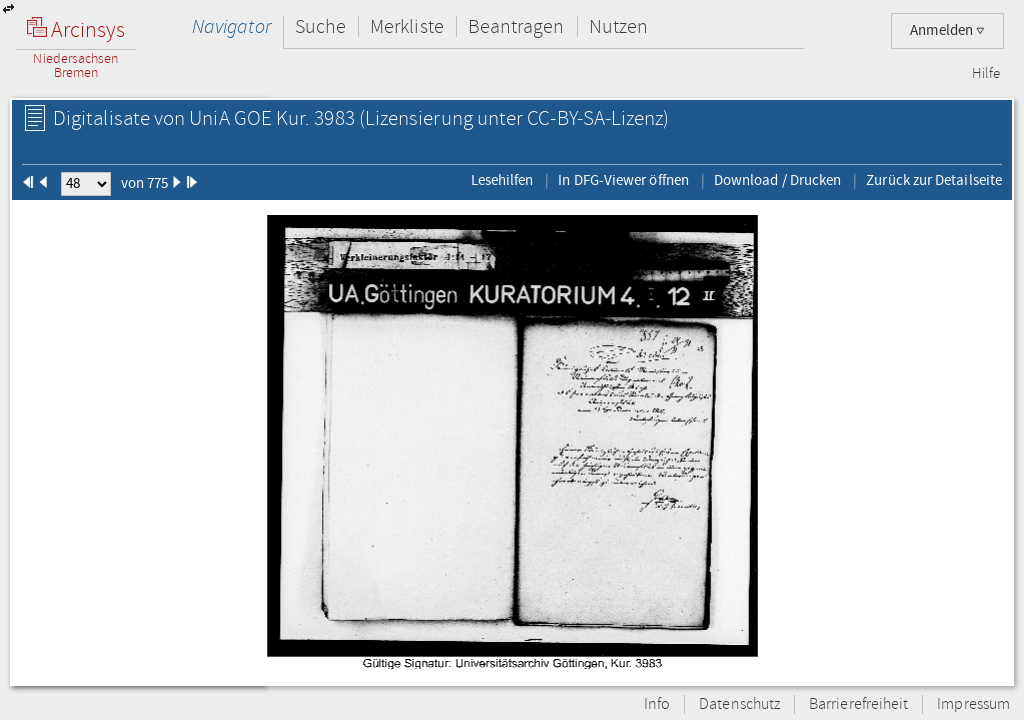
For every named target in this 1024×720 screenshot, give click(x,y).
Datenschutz (739, 704)
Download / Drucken (777, 180)
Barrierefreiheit (858, 704)
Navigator (231, 26)
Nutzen (618, 26)
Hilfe (986, 74)
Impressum (973, 704)
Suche (320, 26)
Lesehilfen (502, 180)
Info (657, 704)
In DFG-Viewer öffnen (623, 180)
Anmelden (947, 30)
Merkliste (407, 26)
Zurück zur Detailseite (934, 180)
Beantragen (516, 26)
